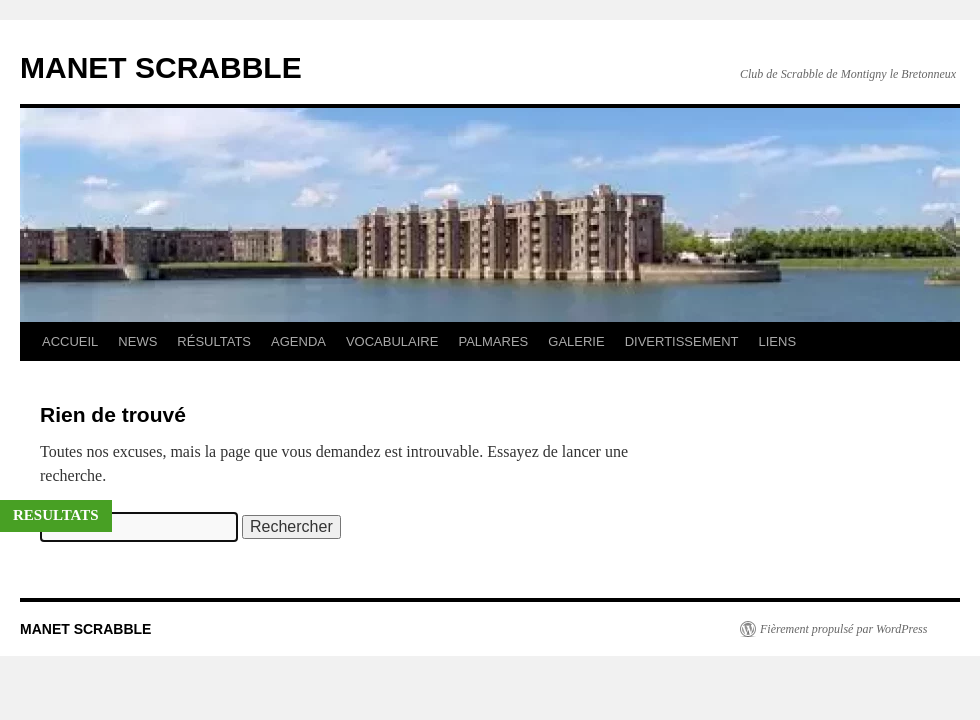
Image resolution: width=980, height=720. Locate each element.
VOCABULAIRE (392, 341)
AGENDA (298, 341)
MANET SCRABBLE (161, 67)
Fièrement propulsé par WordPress (843, 629)
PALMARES (493, 341)
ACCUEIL (70, 341)
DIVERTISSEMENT (682, 341)
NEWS (137, 341)
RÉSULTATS (214, 341)
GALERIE (576, 341)
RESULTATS (56, 515)
